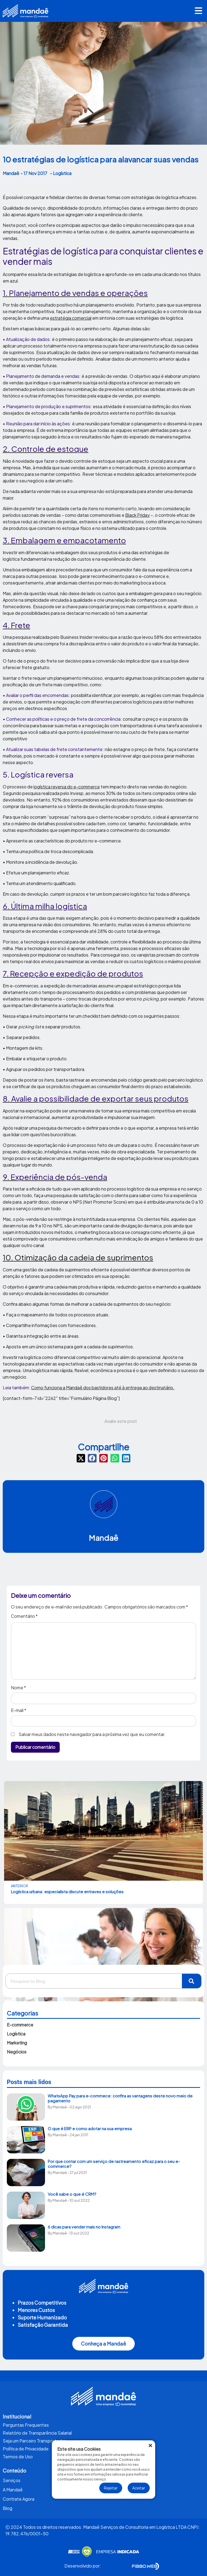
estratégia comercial (70, 318)
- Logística (60, 173)
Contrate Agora (18, 2499)
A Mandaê (13, 2489)
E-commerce (20, 2025)
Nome (18, 1687)
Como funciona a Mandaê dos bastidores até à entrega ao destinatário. (103, 1387)
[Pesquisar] (192, 1981)
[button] (198, 11)
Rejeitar (111, 2487)
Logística (16, 2034)
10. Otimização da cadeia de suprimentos (78, 1257)
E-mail (18, 1710)
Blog (7, 2508)
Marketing (17, 2043)
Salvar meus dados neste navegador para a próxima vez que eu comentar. (92, 1734)
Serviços (11, 2480)
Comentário (24, 1616)
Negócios (16, 2052)
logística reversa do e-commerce (67, 787)
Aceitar (138, 2487)
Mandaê (103, 1537)
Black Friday (137, 515)
